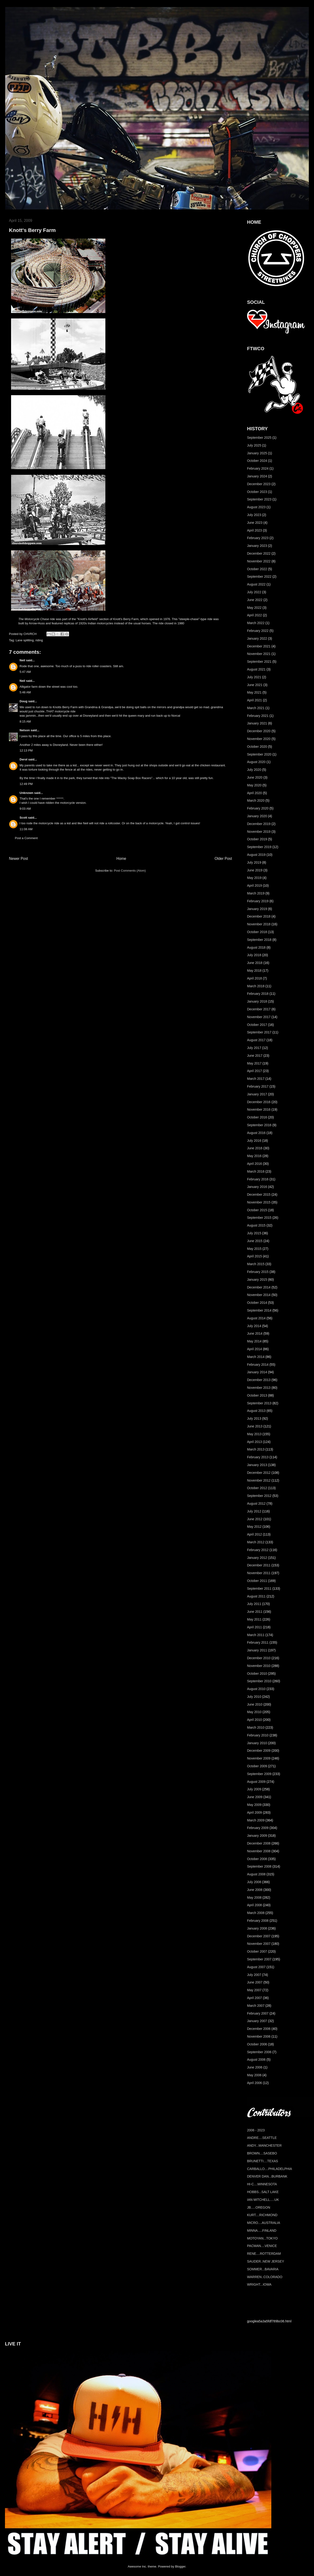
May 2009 (254, 1805)
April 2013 (254, 1442)
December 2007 (259, 1936)
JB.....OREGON (258, 2207)
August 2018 (256, 947)
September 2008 (259, 1866)
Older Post (223, 859)
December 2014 (259, 1287)
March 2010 (255, 1727)
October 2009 (257, 1766)
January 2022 (257, 638)
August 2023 (256, 507)
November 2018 (259, 924)
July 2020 (254, 770)
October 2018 (257, 932)
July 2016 (254, 1140)
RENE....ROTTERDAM (264, 2253)
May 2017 (254, 1063)
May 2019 (254, 878)
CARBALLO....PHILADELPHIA (269, 2169)
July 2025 (254, 445)
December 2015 (259, 1194)
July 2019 (254, 862)
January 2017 (257, 1094)
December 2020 (259, 731)
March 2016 (255, 1171)
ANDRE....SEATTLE (262, 2138)
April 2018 (254, 978)
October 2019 (257, 839)
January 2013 (257, 1465)
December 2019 (259, 824)
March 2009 (255, 1820)
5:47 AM (25, 672)
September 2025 (259, 437)
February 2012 (258, 1550)
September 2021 (259, 661)
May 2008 (254, 1897)
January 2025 (257, 453)
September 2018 (259, 940)
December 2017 (259, 1009)
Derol (23, 759)
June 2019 (254, 870)
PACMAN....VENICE (262, 2246)
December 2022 (259, 553)
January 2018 (257, 1001)
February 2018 (258, 993)
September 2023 (259, 499)
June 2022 (254, 600)
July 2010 (254, 1696)
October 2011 (257, 1581)
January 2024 (257, 476)
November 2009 (259, 1758)
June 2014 (254, 1333)
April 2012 (254, 1534)
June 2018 (254, 963)
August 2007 (256, 1967)
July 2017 (254, 1048)
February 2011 (258, 1642)
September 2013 (259, 1403)
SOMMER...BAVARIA (262, 2269)
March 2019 (255, 893)
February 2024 (258, 468)
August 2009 (256, 1782)
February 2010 (258, 1735)
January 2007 (257, 2021)
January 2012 (257, 1558)
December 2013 (259, 1380)
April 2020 (254, 793)
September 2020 (259, 754)
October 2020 (257, 746)
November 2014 (259, 1295)
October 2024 (257, 461)
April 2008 (254, 1905)
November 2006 (259, 2036)
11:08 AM (26, 829)
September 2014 (259, 1310)
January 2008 (257, 1928)
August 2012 (256, 1503)
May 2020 (254, 785)
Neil (22, 660)
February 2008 (258, 1920)
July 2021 (254, 677)
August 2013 (256, 1411)
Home (121, 859)
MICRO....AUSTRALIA (263, 2223)
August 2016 (256, 1133)
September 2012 (259, 1496)
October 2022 (257, 569)
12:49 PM (26, 784)
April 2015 (254, 1256)
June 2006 (254, 2067)
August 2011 (256, 1596)
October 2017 (257, 1025)
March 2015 (255, 1264)
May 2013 (254, 1434)
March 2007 (255, 2005)
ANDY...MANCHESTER (264, 2145)
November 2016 (259, 1109)
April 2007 (254, 1998)
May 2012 (254, 1526)
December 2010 (259, 1658)
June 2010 (254, 1704)
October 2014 (257, 1302)
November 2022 (259, 561)
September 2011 (259, 1588)
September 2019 (259, 847)
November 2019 (259, 831)
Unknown (26, 793)
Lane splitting (25, 640)
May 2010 (254, 1712)
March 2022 (255, 623)
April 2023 (254, 530)
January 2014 (257, 1372)
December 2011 (259, 1565)
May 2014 (254, 1341)
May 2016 (254, 1156)
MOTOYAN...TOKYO (262, 2238)
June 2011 (254, 1611)
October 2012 (257, 1488)
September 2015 (259, 1217)
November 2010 (259, 1666)
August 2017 (256, 1040)
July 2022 (254, 592)
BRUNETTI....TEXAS (262, 2161)
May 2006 (254, 2075)
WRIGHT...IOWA (259, 2284)
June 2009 (254, 1797)
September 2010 (259, 1681)
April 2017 (254, 1071)
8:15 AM (25, 721)
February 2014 (258, 1364)
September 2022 (259, 576)
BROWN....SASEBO (262, 2153)
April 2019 (254, 885)
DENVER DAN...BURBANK (267, 2176)
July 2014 (254, 1326)
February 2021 (258, 716)
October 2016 (257, 1117)
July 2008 (254, 1882)
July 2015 (254, 1233)
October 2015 (257, 1210)
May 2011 (254, 1619)
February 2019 (258, 901)
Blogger (180, 2566)
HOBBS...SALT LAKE (263, 2192)
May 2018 (254, 970)
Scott (23, 817)
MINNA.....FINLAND (261, 2230)
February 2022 (258, 631)
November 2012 (259, 1480)
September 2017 (259, 1032)
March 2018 (255, 986)
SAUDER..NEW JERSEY (265, 2261)
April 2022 (254, 615)
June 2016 (254, 1148)
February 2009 (258, 1828)
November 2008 (259, 1851)
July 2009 (254, 1789)
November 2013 (259, 1388)
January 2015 (257, 1279)
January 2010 (257, 1743)
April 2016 (254, 1164)
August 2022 (256, 584)
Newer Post (18, 859)
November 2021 (259, 654)
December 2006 (259, 2029)
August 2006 (256, 2059)
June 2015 (254, 1241)
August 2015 (256, 1225)
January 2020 (257, 816)
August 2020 (256, 762)
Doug (23, 701)
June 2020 (254, 777)
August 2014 (256, 1318)
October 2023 (257, 492)
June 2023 (254, 522)
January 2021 (257, 723)
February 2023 (258, 538)
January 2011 (257, 1650)
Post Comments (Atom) (130, 870)
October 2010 (257, 1673)
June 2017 (254, 1055)
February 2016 (258, 1179)
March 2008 (255, 1913)
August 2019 (256, 855)
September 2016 (259, 1125)
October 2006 (257, 2044)
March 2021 (255, 708)
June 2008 (254, 1890)
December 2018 (259, 916)
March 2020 (255, 800)
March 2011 (255, 1635)
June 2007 (254, 1982)
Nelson (25, 730)
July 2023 (254, 515)
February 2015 (258, 1272)
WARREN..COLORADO (264, 2277)
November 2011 (259, 1573)
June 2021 (254, 685)
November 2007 (259, 1944)
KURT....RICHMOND (262, 2215)
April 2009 (254, 1812)
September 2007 (259, 1959)
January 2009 (257, 1835)
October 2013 (257, 1395)
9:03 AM (25, 808)
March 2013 (255, 1449)
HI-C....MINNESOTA (262, 2184)
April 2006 (254, 2083)
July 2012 (254, 1511)
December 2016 (259, 1102)
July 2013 (254, 1418)
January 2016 (257, 1187)
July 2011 (254, 1604)
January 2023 (257, 546)
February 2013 (258, 1457)
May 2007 (254, 1990)
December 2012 (259, 1473)
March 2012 (255, 1542)
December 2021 (259, 646)
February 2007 (258, 2013)
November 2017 (259, 1017)
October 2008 (257, 1859)
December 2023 (259, 484)
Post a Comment (26, 838)
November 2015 (259, 1202)
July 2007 (254, 1975)
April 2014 (254, 1349)
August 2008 (256, 1874)
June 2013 (254, 1426)
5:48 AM (25, 692)
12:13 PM (26, 750)
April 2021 (254, 700)
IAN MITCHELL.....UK (263, 2200)
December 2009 (259, 1750)
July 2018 (254, 955)
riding (39, 640)
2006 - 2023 (256, 2130)
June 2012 (254, 1519)
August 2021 (256, 669)
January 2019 (257, 909)
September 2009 (259, 1774)
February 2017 (258, 1086)
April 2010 (254, 1720)
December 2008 (259, 1843)
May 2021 (254, 692)
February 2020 (258, 808)
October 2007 (257, 1951)
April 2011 (254, 1627)
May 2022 (254, 607)
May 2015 (254, 1249)
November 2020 (259, 739)
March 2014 (255, 1357)
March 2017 (255, 1079)
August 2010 (256, 1689)
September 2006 (259, 2052)
